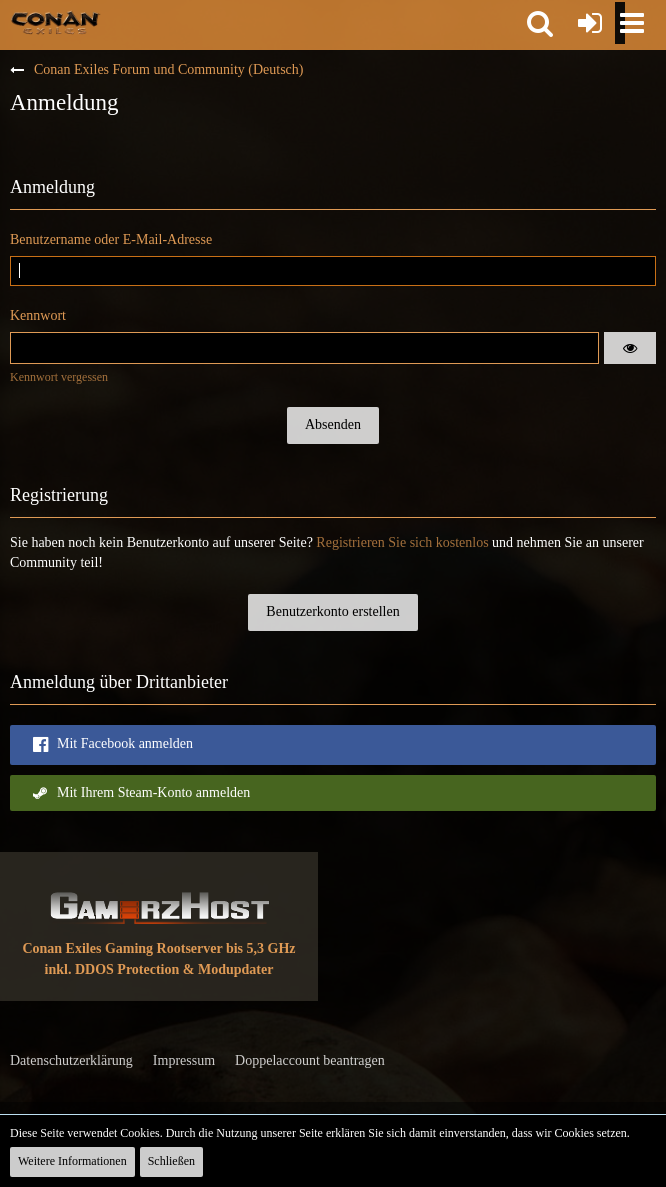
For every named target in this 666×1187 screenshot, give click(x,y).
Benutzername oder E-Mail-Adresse (111, 239)
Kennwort (38, 315)
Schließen (171, 1161)
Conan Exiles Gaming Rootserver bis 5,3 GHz (158, 948)
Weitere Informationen (72, 1161)
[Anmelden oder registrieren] (590, 23)
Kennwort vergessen (59, 377)
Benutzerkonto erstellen (332, 611)
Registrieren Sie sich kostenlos (402, 542)
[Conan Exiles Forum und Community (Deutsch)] (55, 22)
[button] (540, 23)
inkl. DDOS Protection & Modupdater (159, 969)
